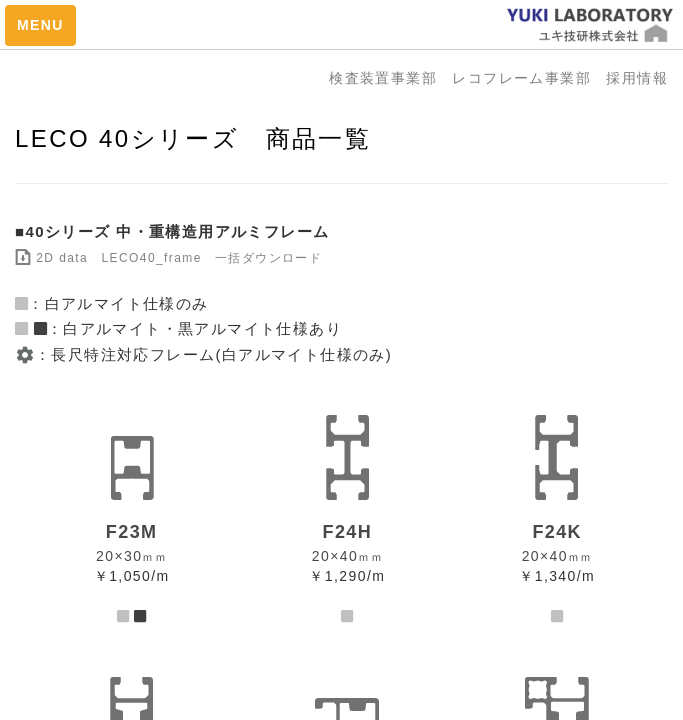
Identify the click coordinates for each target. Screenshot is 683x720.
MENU (40, 25)
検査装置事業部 (390, 78)
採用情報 (637, 78)
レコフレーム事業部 (529, 78)
